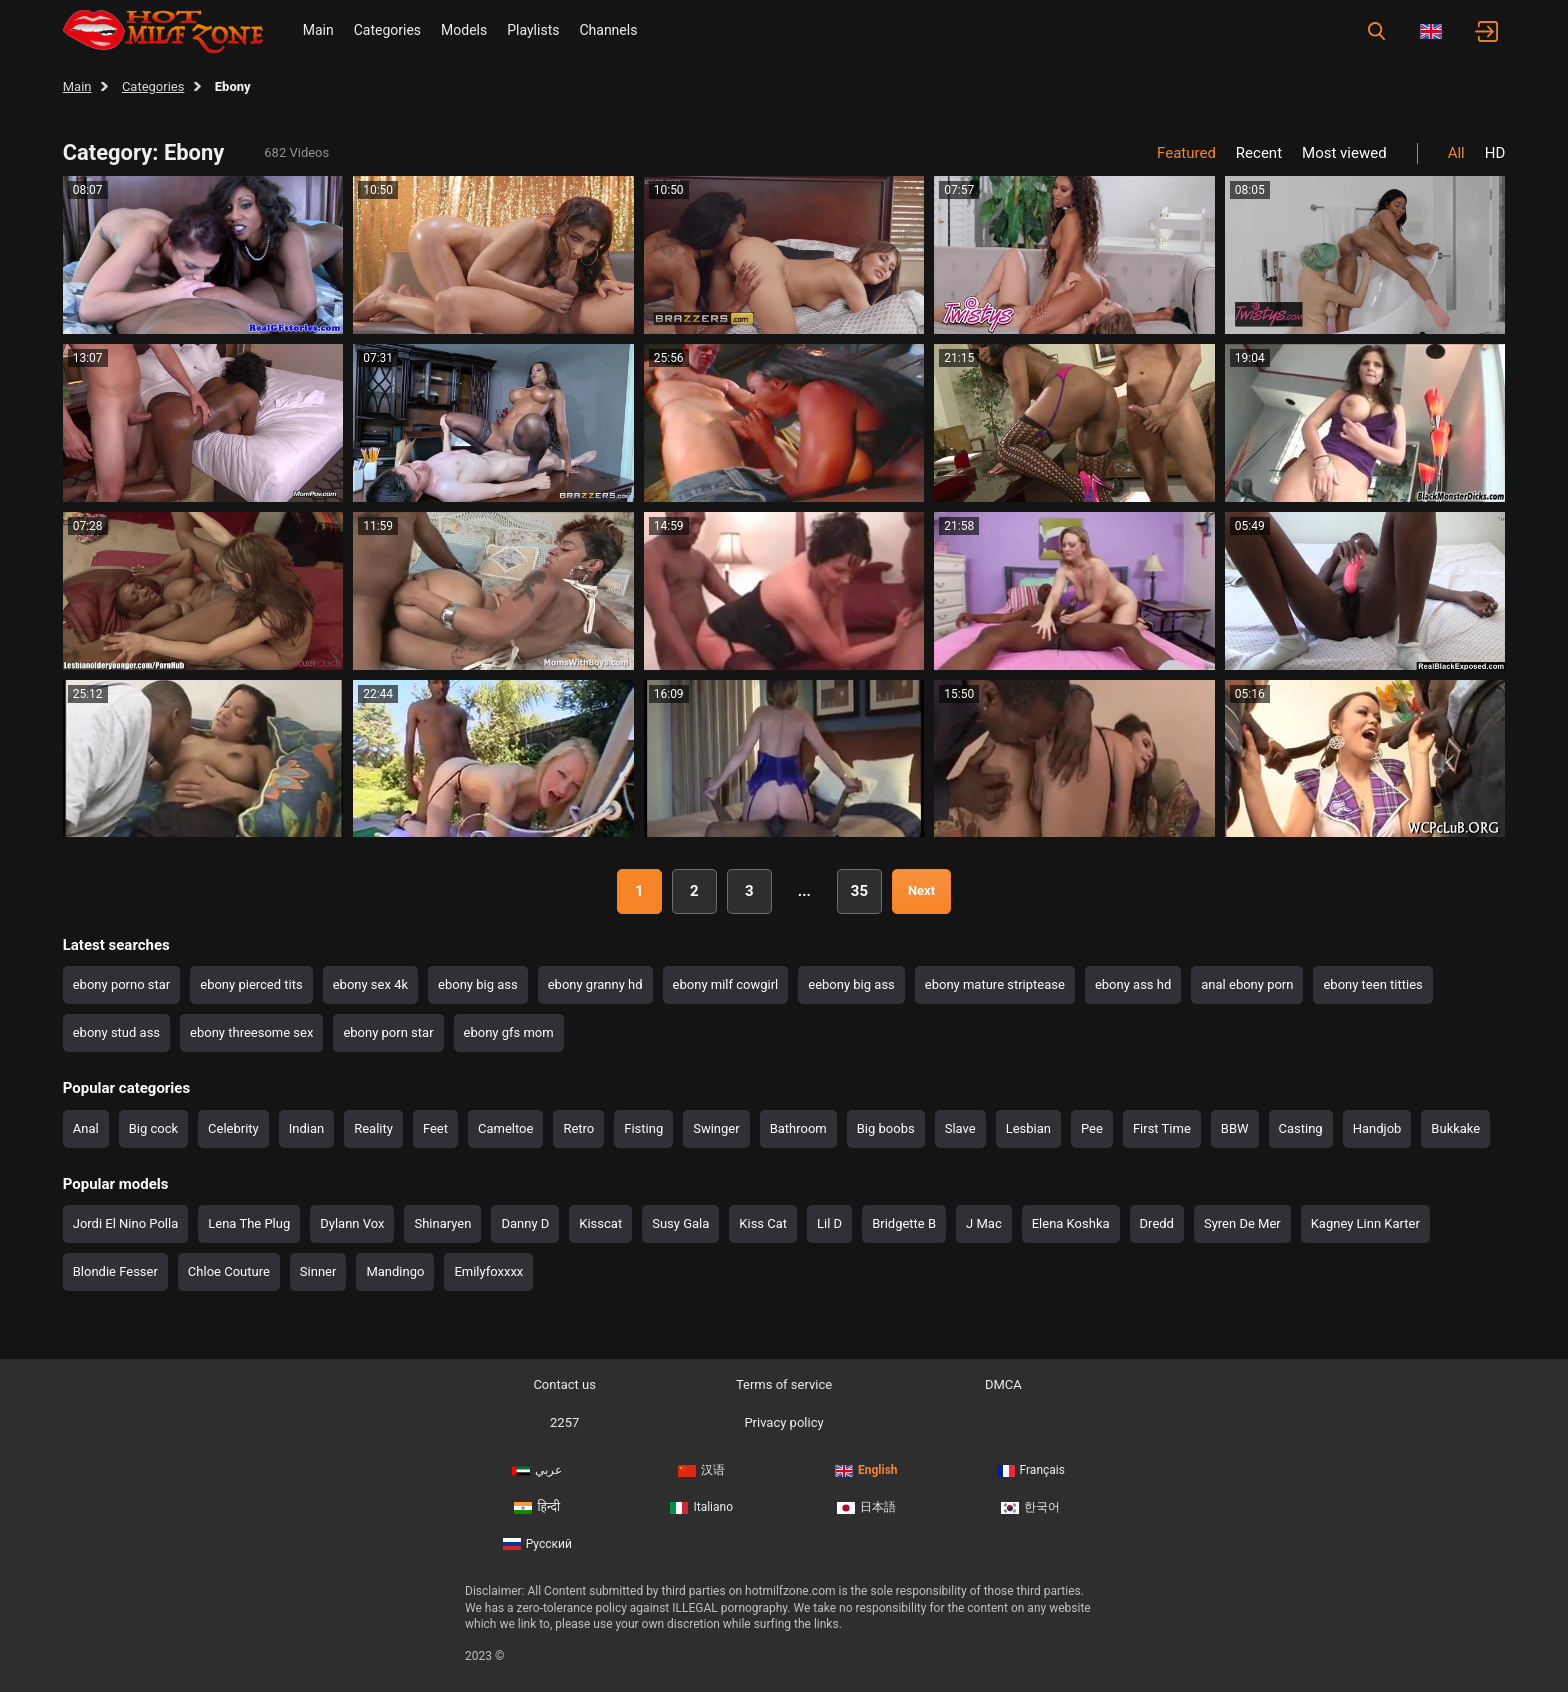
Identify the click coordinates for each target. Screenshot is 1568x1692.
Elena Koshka (1071, 1223)
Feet (435, 1128)
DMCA (1003, 1384)
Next (921, 890)
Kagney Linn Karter (1365, 1223)
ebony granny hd (595, 984)
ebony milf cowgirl (726, 984)
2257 (564, 1422)
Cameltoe (505, 1128)
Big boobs (886, 1128)
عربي (537, 1470)
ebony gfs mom (509, 1032)
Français (1031, 1470)
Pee (1092, 1128)
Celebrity (233, 1128)
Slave (960, 1128)
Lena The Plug (249, 1223)
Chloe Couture (229, 1271)
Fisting (643, 1128)
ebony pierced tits (251, 984)
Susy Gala (680, 1223)
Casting (1301, 1128)
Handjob (1377, 1128)
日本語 (866, 1507)
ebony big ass (478, 984)
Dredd (1157, 1223)
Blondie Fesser (115, 1271)
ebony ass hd (1133, 984)
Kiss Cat (763, 1223)
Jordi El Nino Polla (126, 1223)
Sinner (318, 1271)
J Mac (984, 1223)
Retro (578, 1128)
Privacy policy (783, 1422)
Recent (1259, 153)
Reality (373, 1128)
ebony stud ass (116, 1032)
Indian (306, 1128)
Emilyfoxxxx (488, 1271)
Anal (86, 1128)
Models (464, 30)
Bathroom (798, 1128)
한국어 (1030, 1507)
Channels (608, 30)
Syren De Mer (1242, 1223)
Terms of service (784, 1384)
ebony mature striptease (995, 984)
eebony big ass (851, 984)
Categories (387, 30)
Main (318, 30)
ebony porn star (388, 1032)
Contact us (564, 1384)
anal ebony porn (1247, 984)
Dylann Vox (352, 1223)
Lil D (829, 1223)
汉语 (701, 1470)
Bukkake (1455, 1128)
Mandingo (395, 1271)
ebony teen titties (1372, 984)
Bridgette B (904, 1223)
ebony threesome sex (251, 1032)
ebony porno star (122, 984)
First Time (1162, 1128)
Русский (537, 1544)
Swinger (716, 1128)
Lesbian (1028, 1128)
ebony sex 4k (370, 984)
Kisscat (600, 1223)
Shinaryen (442, 1223)
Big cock (153, 1128)
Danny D (525, 1223)
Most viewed (1344, 153)
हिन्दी (537, 1507)
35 (859, 891)
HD (1495, 153)
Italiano (701, 1507)
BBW (1235, 1128)
